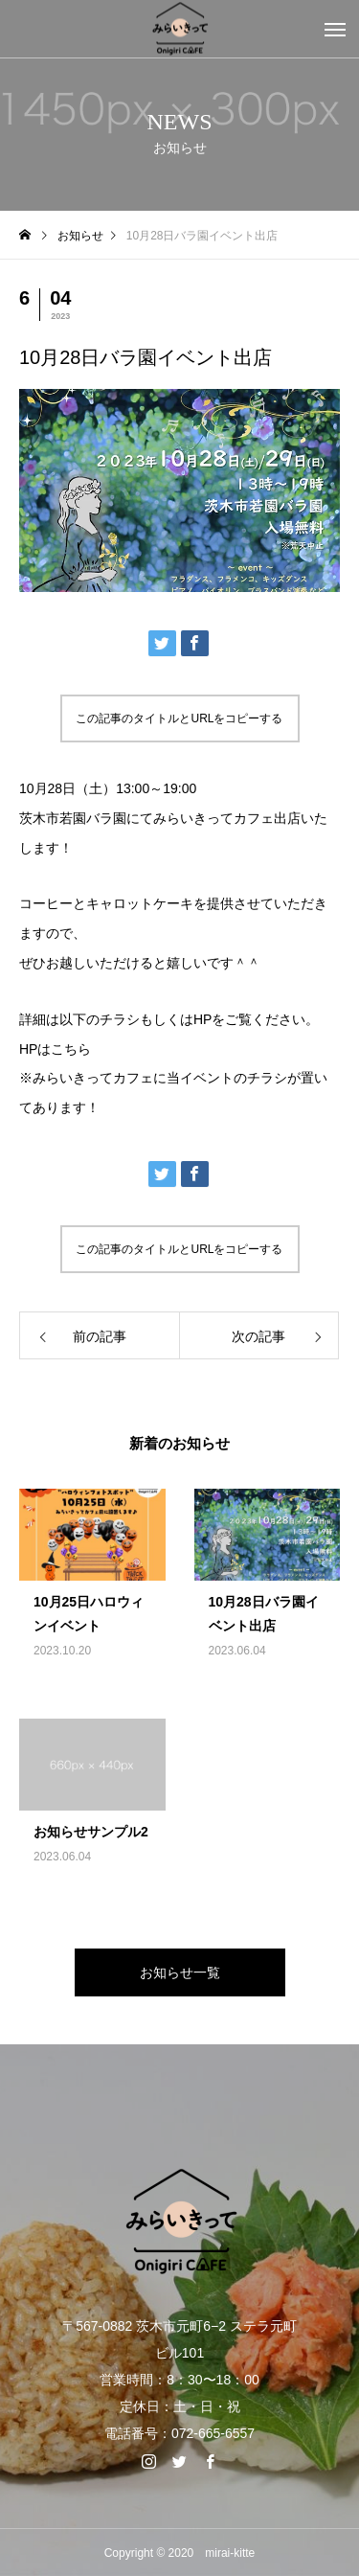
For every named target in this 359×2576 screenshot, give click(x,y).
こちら (71, 1049)
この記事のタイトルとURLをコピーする (179, 718)
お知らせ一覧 (180, 1972)
